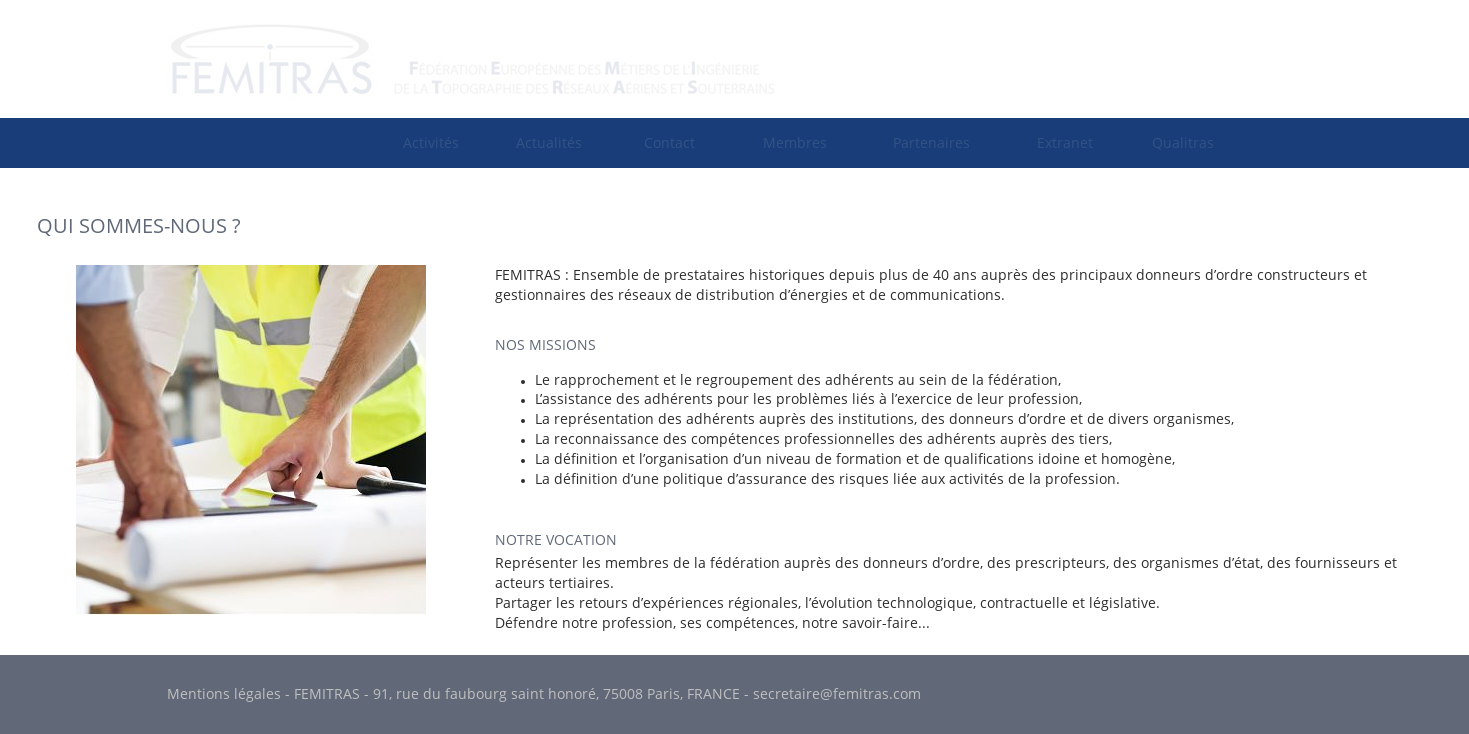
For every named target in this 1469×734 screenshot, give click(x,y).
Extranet (1065, 142)
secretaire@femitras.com (837, 693)
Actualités (549, 142)
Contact (669, 142)
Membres (795, 142)
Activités (431, 142)
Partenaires (931, 142)
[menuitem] (431, 142)
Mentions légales (224, 693)
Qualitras (1183, 142)
